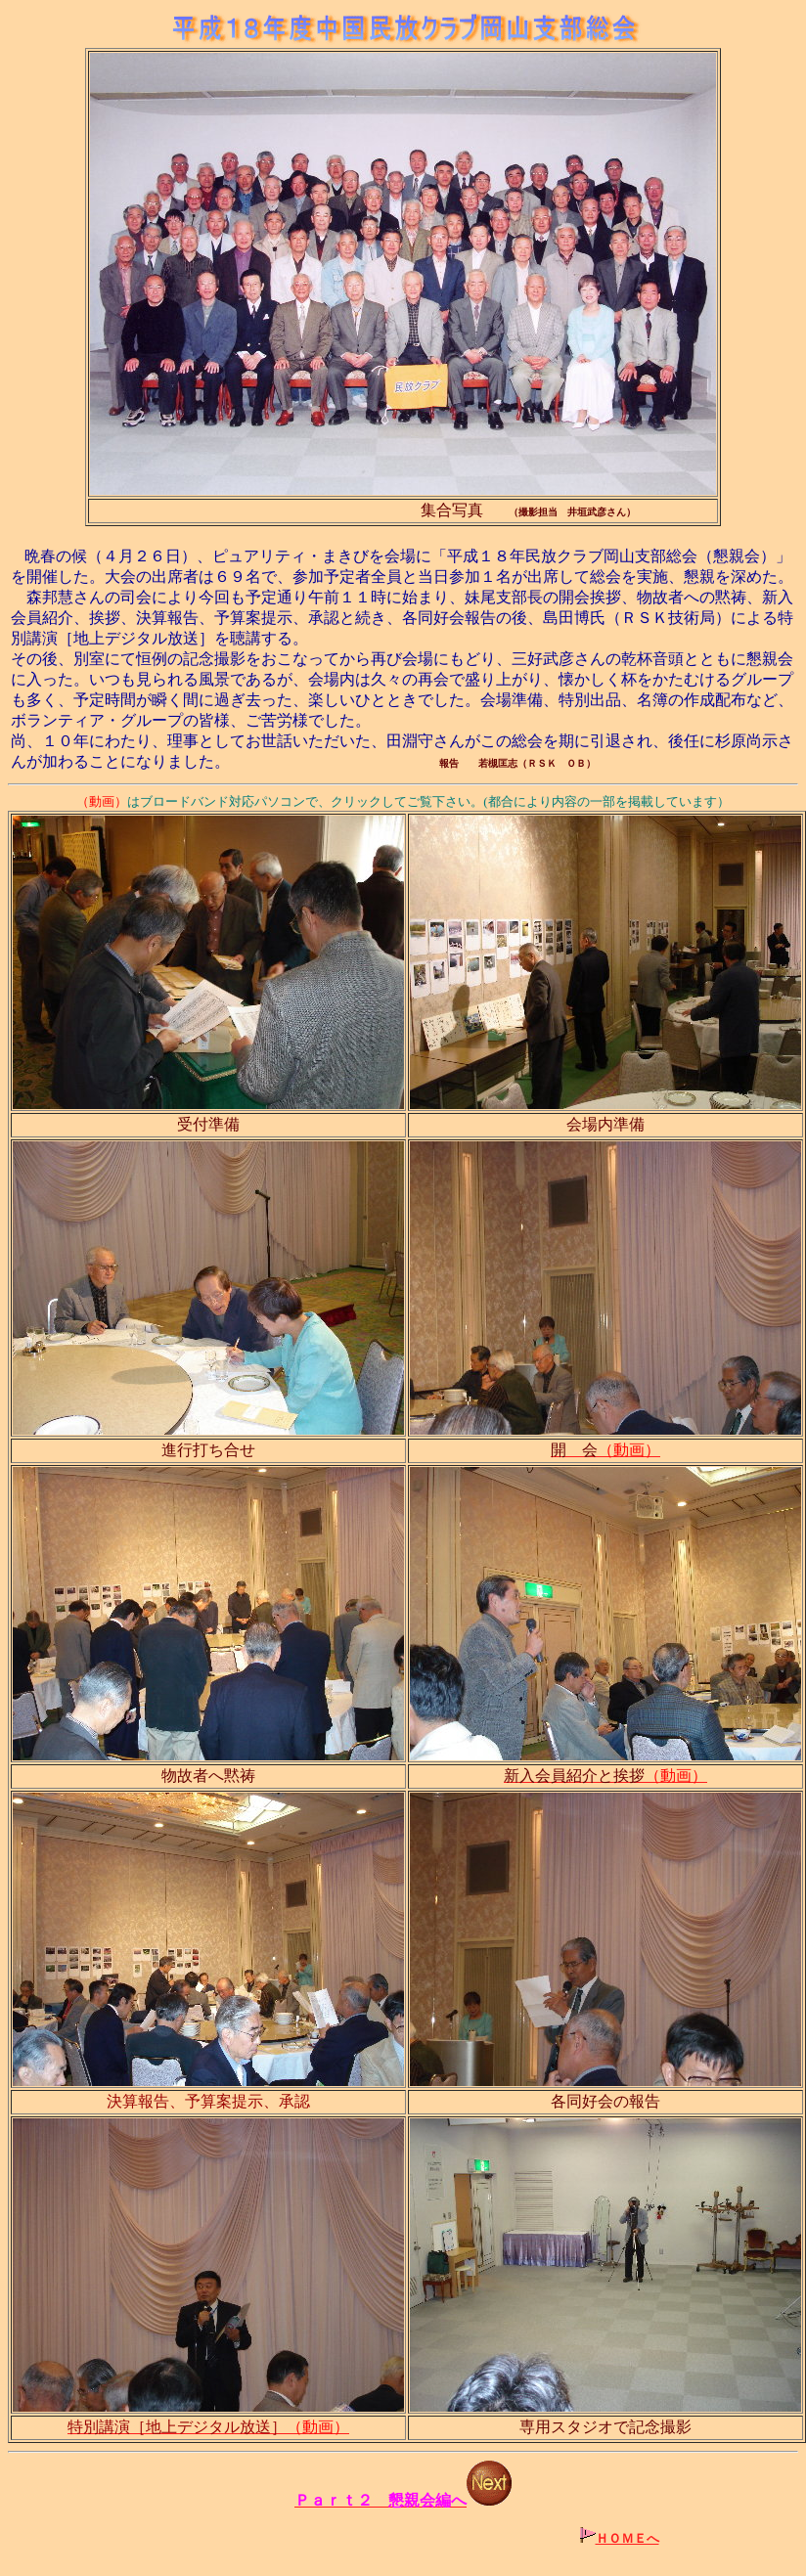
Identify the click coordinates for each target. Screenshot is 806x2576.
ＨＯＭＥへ (627, 2538)
